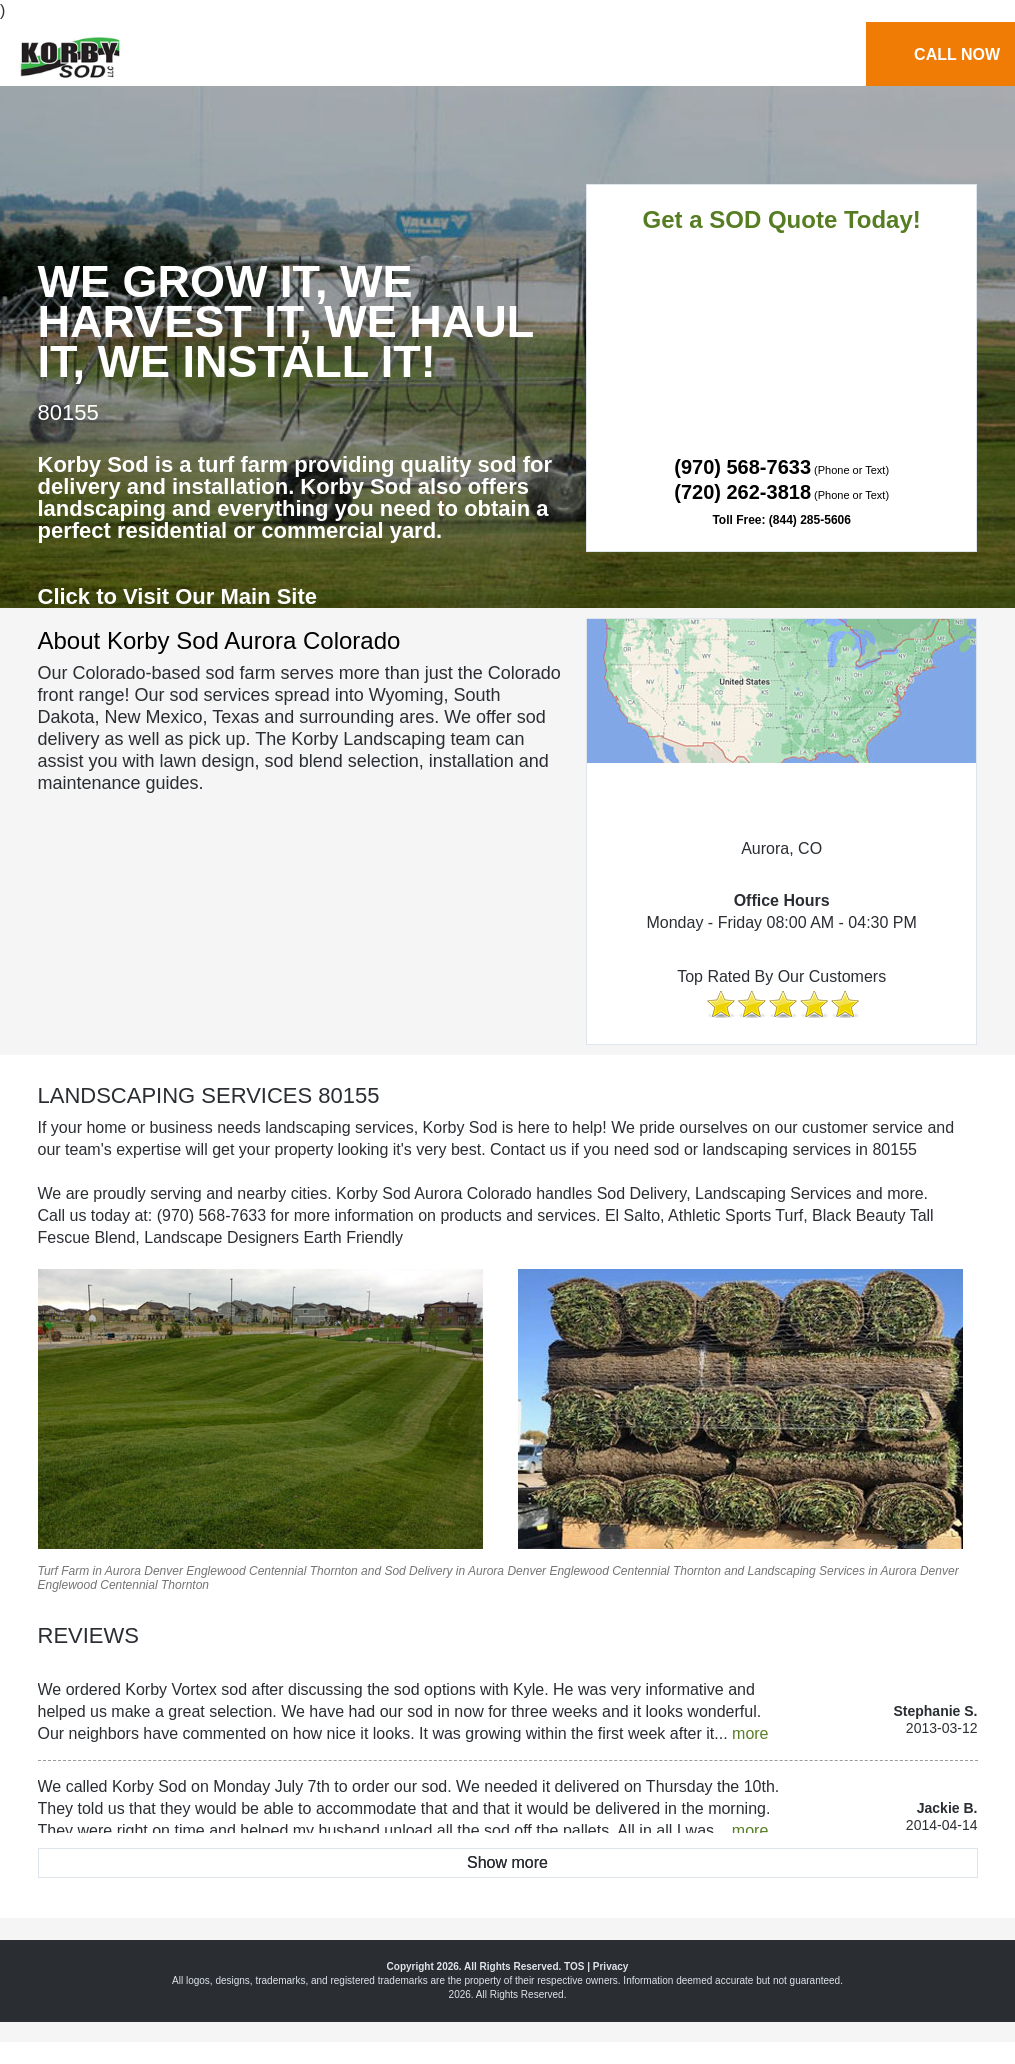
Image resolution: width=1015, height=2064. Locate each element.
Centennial (277, 1571)
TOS (574, 1966)
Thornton (334, 1571)
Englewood (215, 1571)
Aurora (123, 1571)
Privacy (611, 1966)
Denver (163, 1571)
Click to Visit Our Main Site (178, 596)
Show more (507, 1862)
